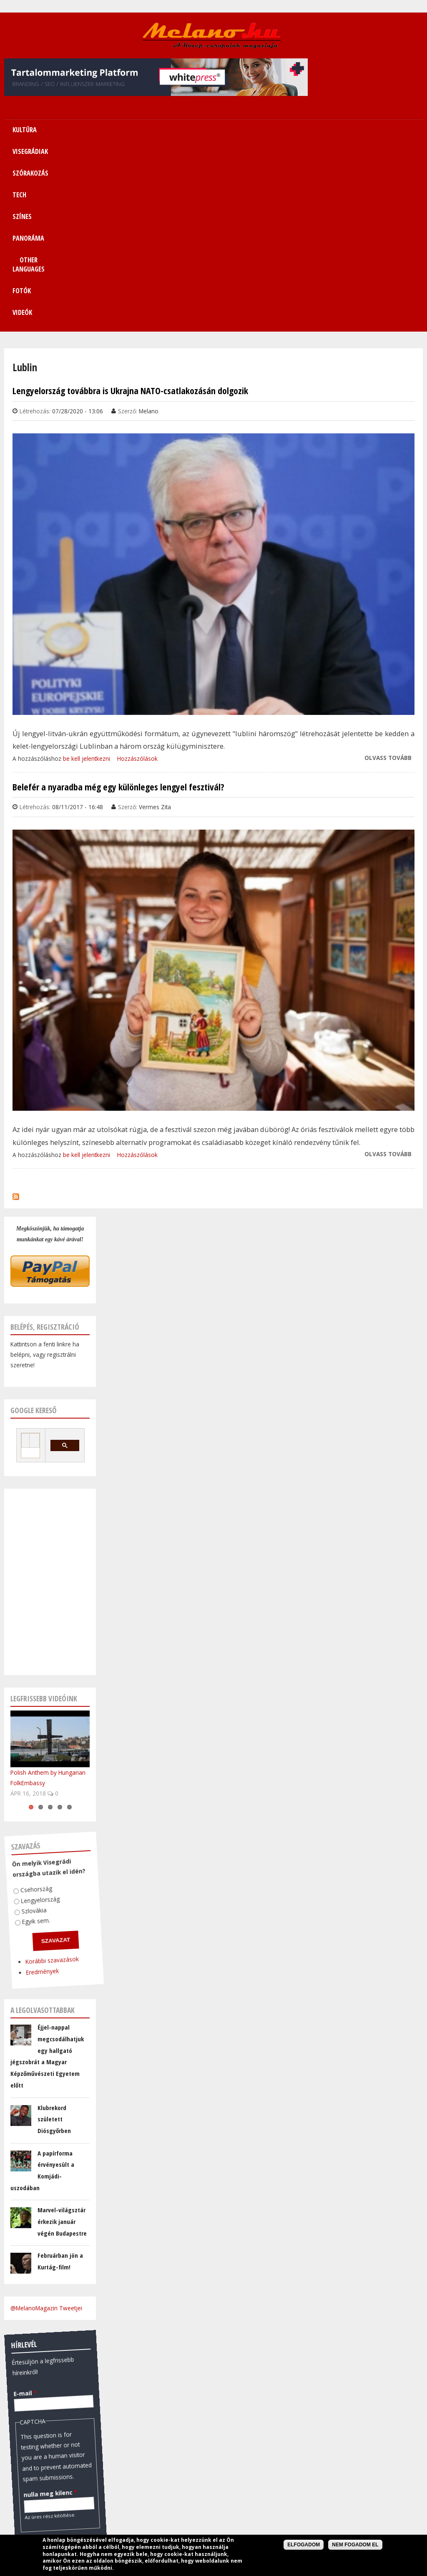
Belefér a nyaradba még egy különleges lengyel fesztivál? (118, 604)
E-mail (21, 2209)
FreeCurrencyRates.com (86, 2500)
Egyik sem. (31, 1737)
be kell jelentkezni (86, 576)
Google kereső (33, 1228)
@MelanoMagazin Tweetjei (46, 2125)
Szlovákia (29, 1727)
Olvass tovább (388, 575)
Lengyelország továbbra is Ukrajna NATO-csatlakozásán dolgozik (130, 208)
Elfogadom (303, 2545)
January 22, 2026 (33, 2488)
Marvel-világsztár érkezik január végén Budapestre (62, 2038)
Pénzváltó (50, 2408)
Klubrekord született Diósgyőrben (54, 1936)
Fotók (365, 129)
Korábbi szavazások (44, 1778)
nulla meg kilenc (40, 2310)
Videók (402, 129)
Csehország (33, 1706)
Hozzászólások (137, 576)
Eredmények (33, 1788)
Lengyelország (36, 1716)
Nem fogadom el (355, 2545)
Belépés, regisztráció (44, 1144)
